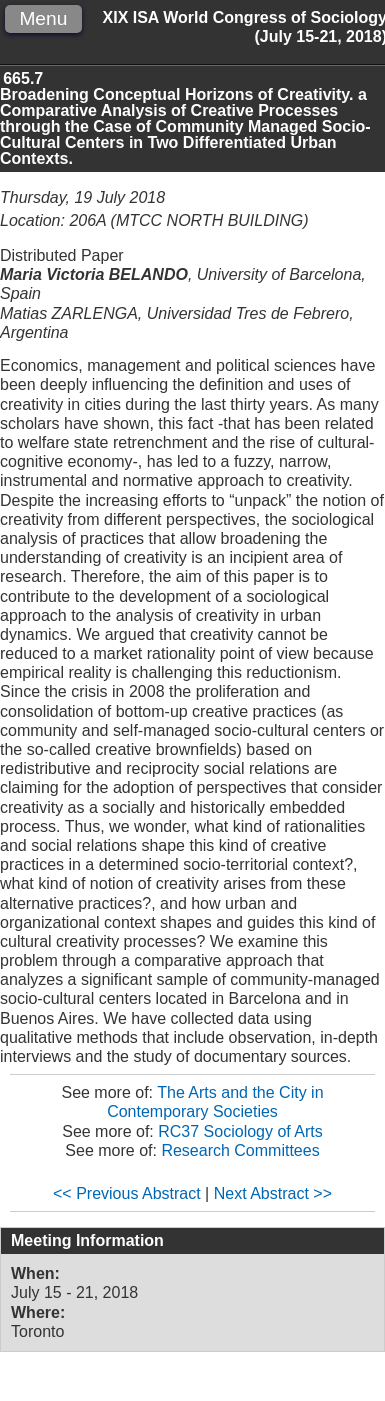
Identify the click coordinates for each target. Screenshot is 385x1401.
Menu (43, 18)
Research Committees (240, 1150)
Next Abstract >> (273, 1193)
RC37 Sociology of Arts (240, 1131)
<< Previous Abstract (127, 1193)
